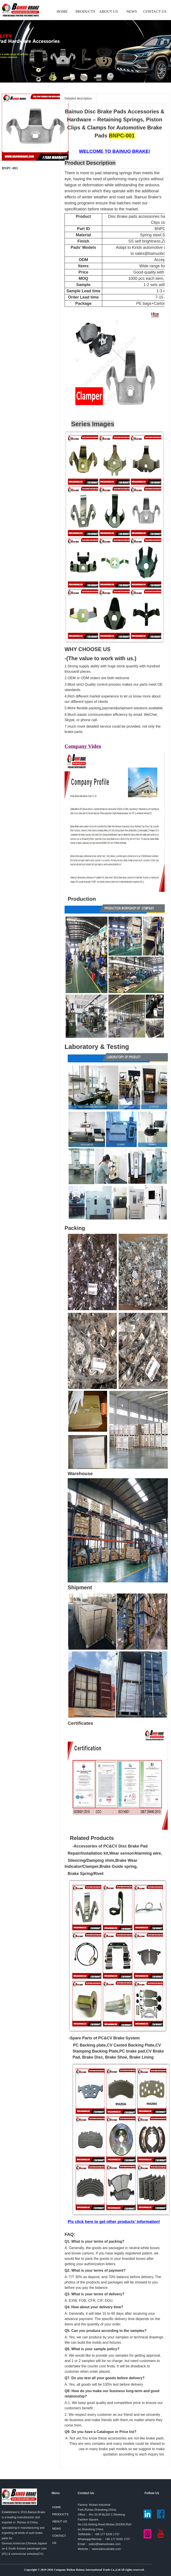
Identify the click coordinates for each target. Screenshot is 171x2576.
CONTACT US (155, 11)
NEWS (131, 11)
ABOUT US (108, 11)
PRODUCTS (85, 11)
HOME (62, 11)
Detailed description (78, 98)
